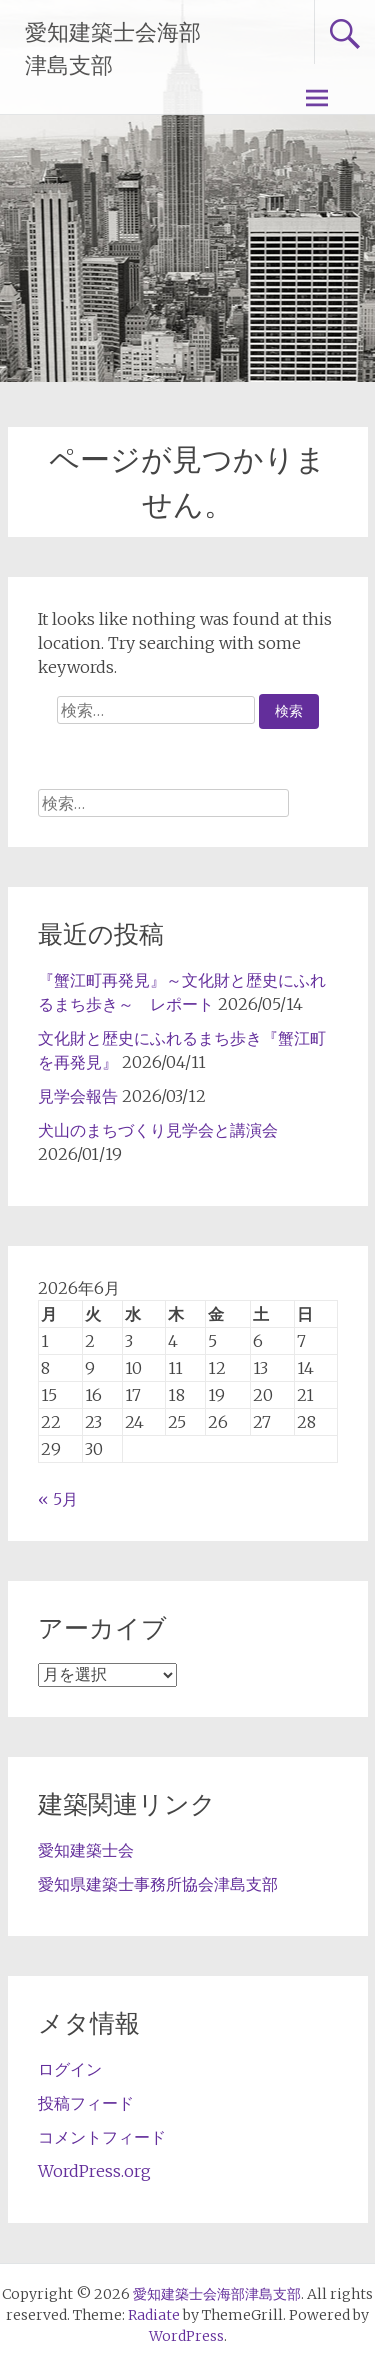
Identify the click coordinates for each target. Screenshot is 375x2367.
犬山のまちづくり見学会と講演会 (158, 1130)
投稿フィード (86, 2103)
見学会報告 (78, 1096)
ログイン (70, 2069)
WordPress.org (94, 2171)
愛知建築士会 (86, 1850)
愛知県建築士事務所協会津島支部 (158, 1884)
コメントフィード (102, 2137)
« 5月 (58, 1499)
